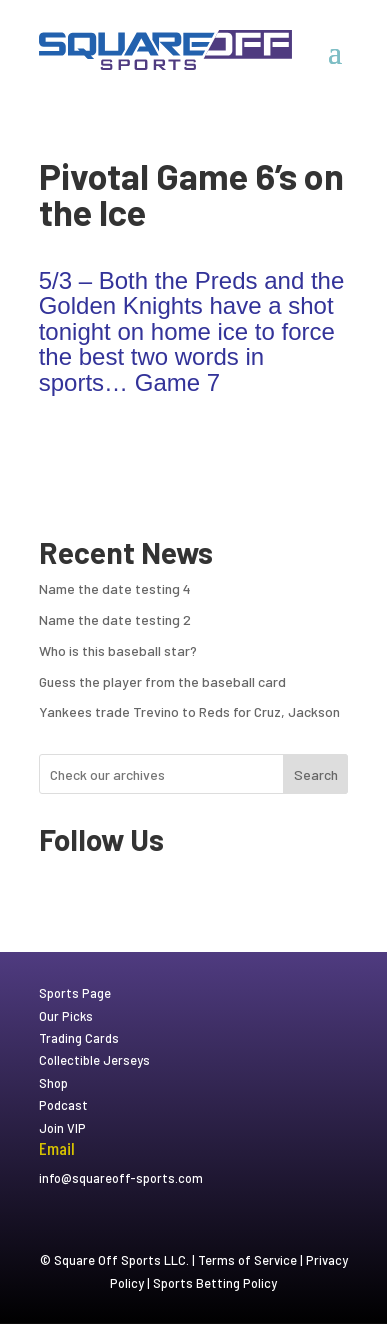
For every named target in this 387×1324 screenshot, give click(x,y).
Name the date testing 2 (115, 619)
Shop (53, 1083)
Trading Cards (79, 1038)
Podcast (63, 1105)
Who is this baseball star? (118, 650)
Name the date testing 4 (115, 588)
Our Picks (66, 1016)
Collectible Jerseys (94, 1060)
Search (316, 774)
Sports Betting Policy (215, 1283)
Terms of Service (247, 1260)
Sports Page (75, 993)
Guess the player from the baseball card (162, 681)
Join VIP (62, 1128)
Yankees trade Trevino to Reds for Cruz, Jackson (189, 711)
